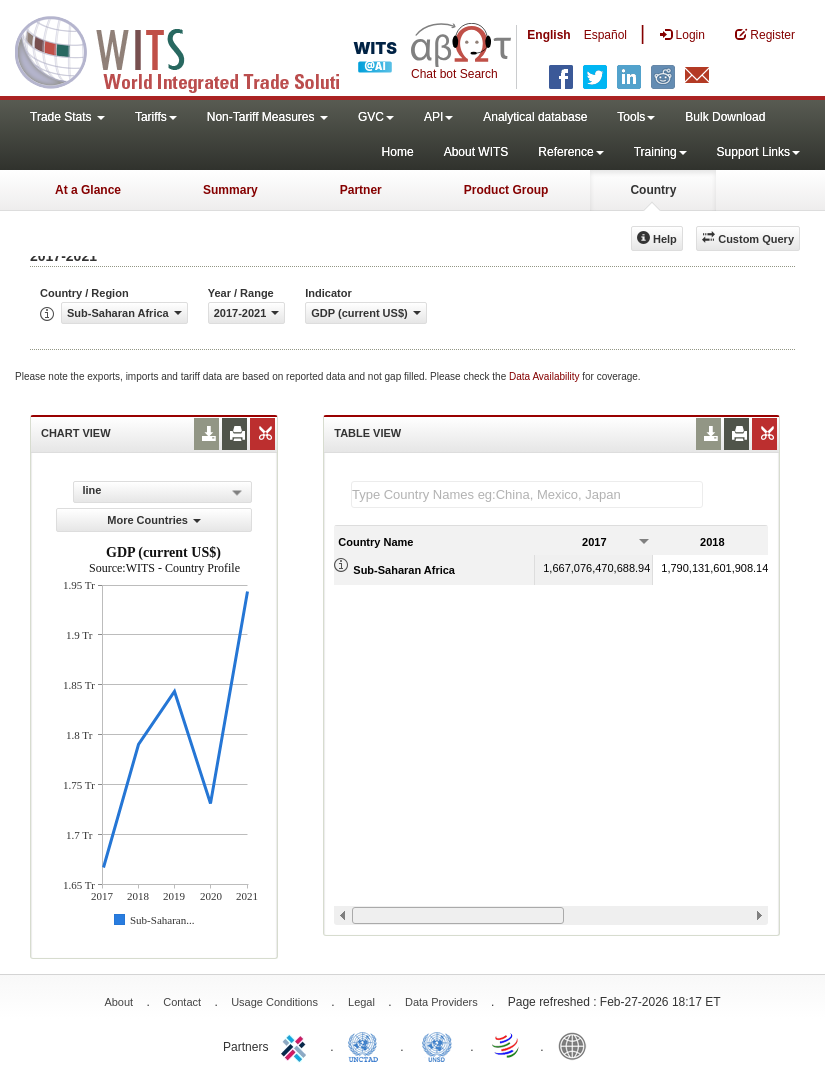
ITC (297, 1045)
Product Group (506, 190)
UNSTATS (437, 1045)
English (548, 35)
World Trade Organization (507, 1045)
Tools (636, 117)
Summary (230, 190)
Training (660, 152)
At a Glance (88, 190)
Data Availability (545, 376)
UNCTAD (367, 1045)
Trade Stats (67, 117)
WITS (200, 50)
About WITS (476, 152)
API (438, 117)
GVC (376, 117)
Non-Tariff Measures (267, 117)
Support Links (758, 152)
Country (653, 190)
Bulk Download (725, 117)
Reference (570, 152)
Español (605, 35)
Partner (361, 190)
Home (398, 152)
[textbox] (527, 494)
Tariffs (156, 117)
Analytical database (535, 117)
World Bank (577, 1045)
